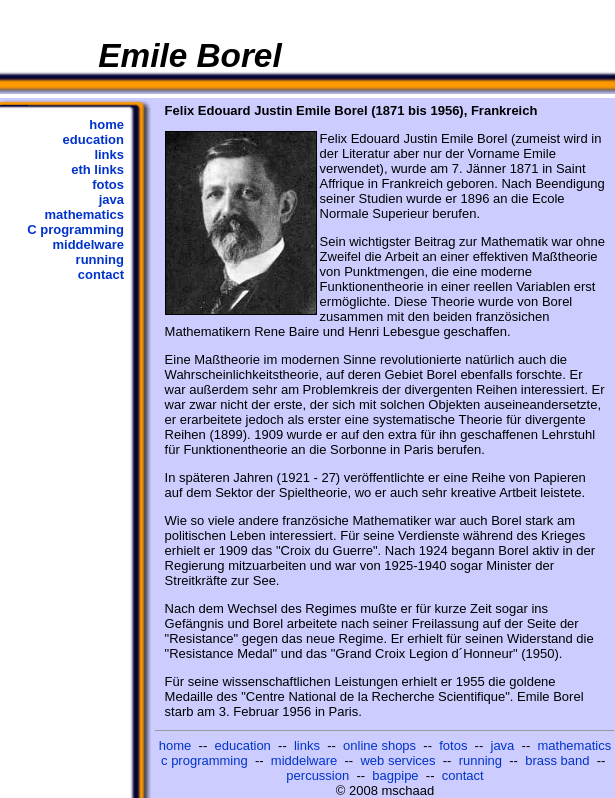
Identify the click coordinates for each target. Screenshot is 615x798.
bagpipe (395, 775)
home (106, 124)
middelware (88, 244)
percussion (317, 775)
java (111, 199)
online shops (379, 745)
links (109, 154)
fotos (108, 184)
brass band (557, 760)
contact (101, 274)
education (93, 139)
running (100, 259)
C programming (75, 229)
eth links (97, 169)
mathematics (84, 214)
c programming (204, 760)
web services (397, 760)
